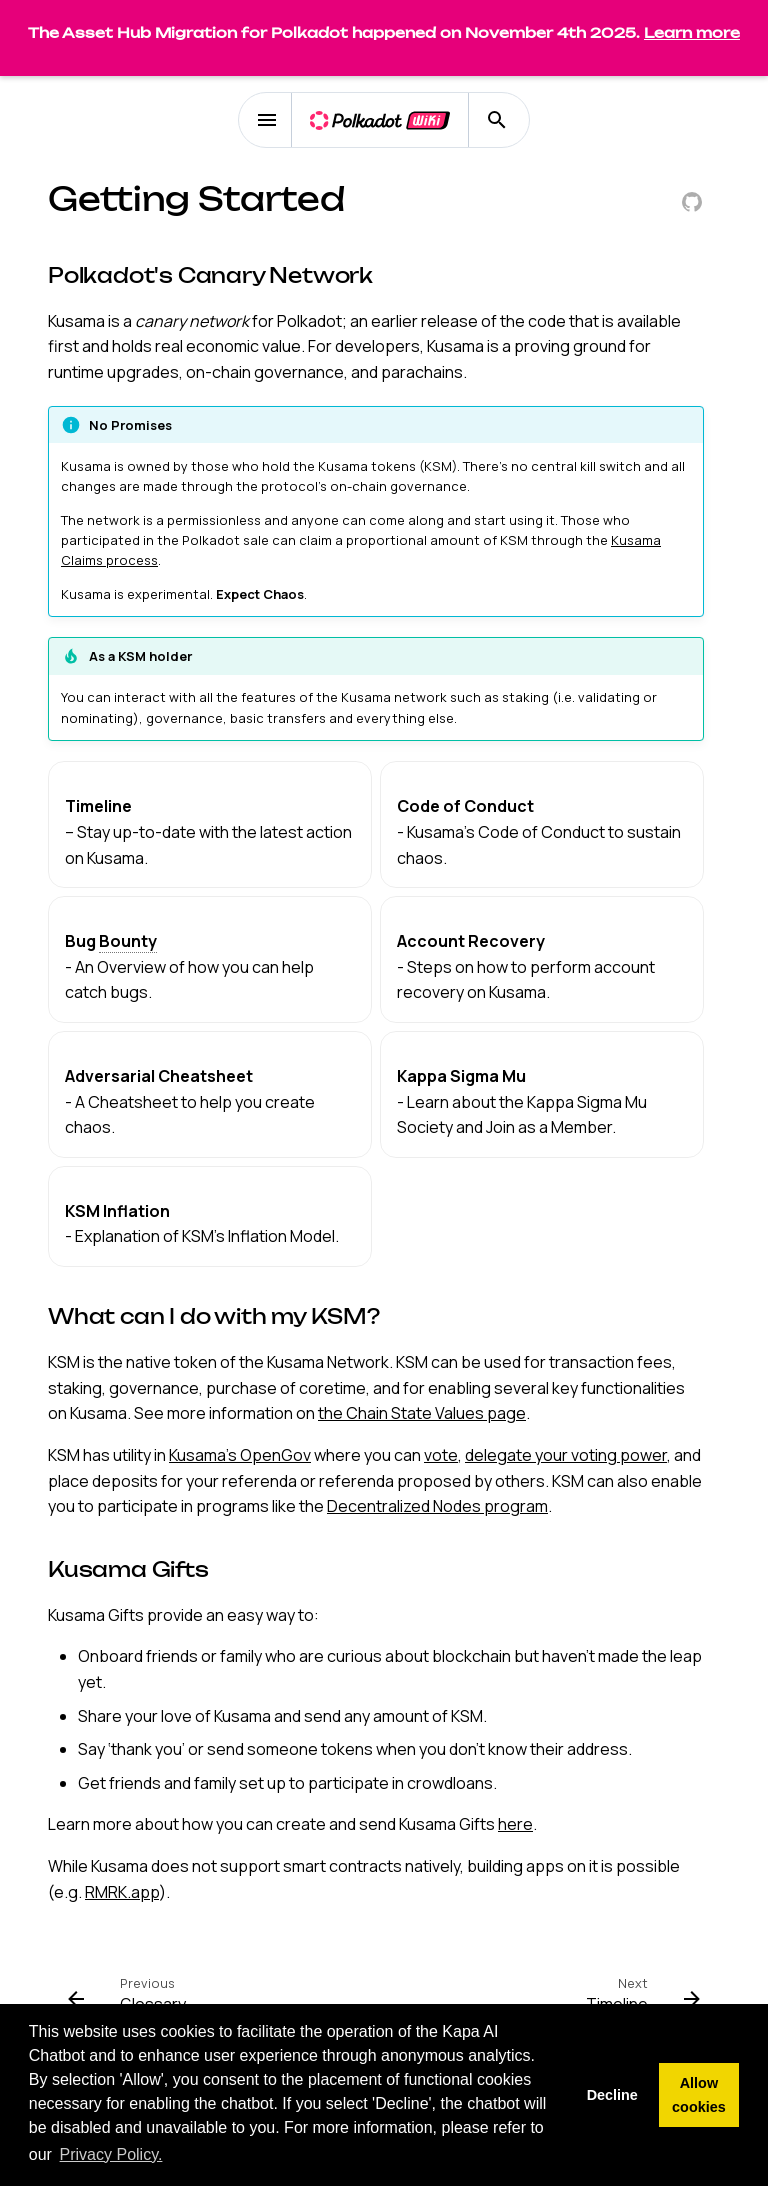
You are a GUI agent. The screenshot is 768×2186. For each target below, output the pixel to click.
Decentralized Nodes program (437, 1506)
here (515, 1824)
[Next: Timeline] (639, 1999)
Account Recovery (471, 941)
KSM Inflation (117, 1211)
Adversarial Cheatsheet (159, 1076)
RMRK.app (122, 1892)
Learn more (692, 32)
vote (441, 1455)
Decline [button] (612, 2095)
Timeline (98, 806)
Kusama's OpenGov (240, 1455)
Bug (111, 941)
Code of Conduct (465, 806)
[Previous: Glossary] (131, 1999)
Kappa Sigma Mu (461, 1076)
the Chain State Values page (422, 1413)
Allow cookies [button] (699, 2095)
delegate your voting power (566, 1455)
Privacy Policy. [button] (111, 2154)
